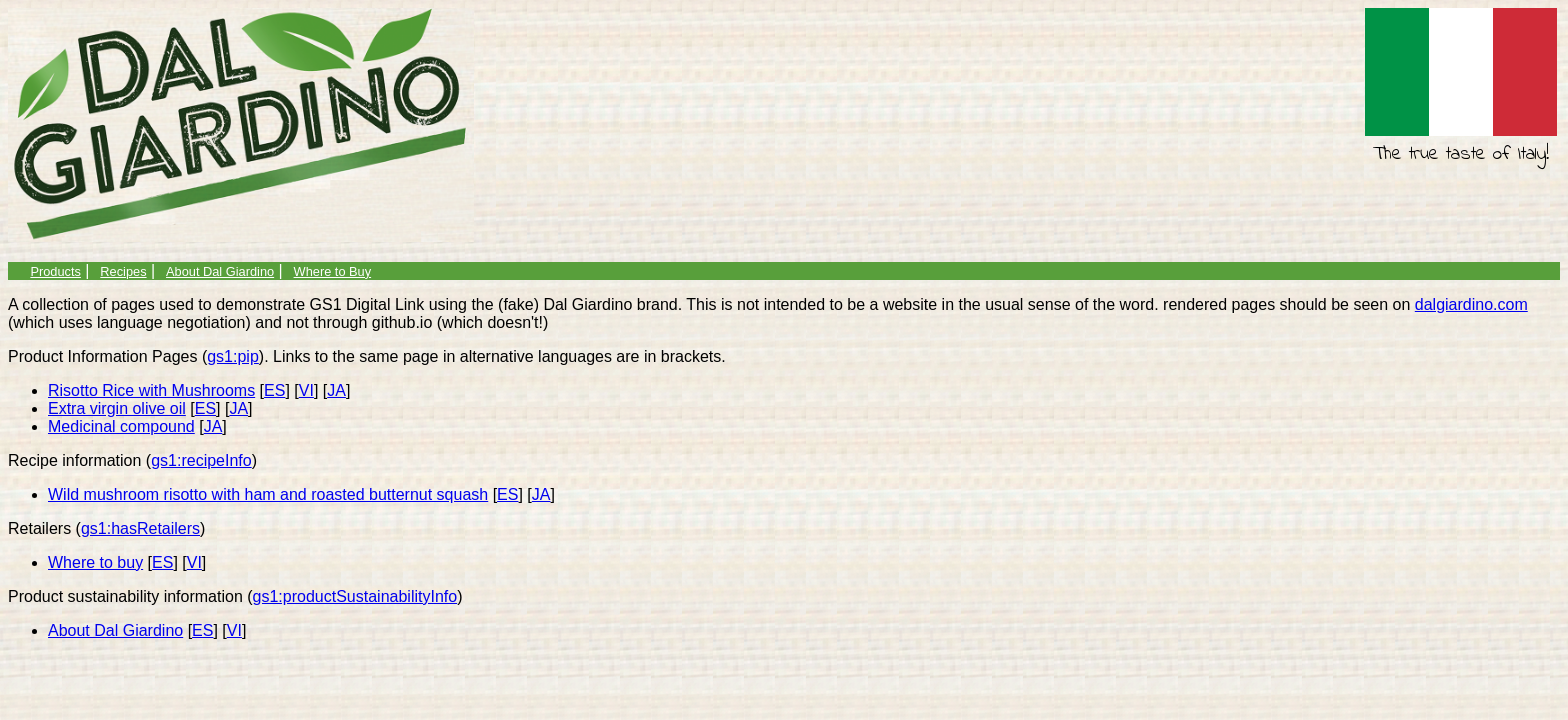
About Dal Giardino (220, 271)
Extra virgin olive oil (117, 408)
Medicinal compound (121, 426)
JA (336, 390)
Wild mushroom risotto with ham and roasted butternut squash (268, 494)
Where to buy (95, 562)
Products (55, 271)
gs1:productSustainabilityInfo (355, 596)
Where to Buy (333, 271)
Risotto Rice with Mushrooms (151, 390)
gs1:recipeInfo (201, 460)
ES (274, 390)
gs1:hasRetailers (140, 528)
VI (306, 390)
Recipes (123, 271)
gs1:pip (233, 356)
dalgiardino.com (1471, 304)
